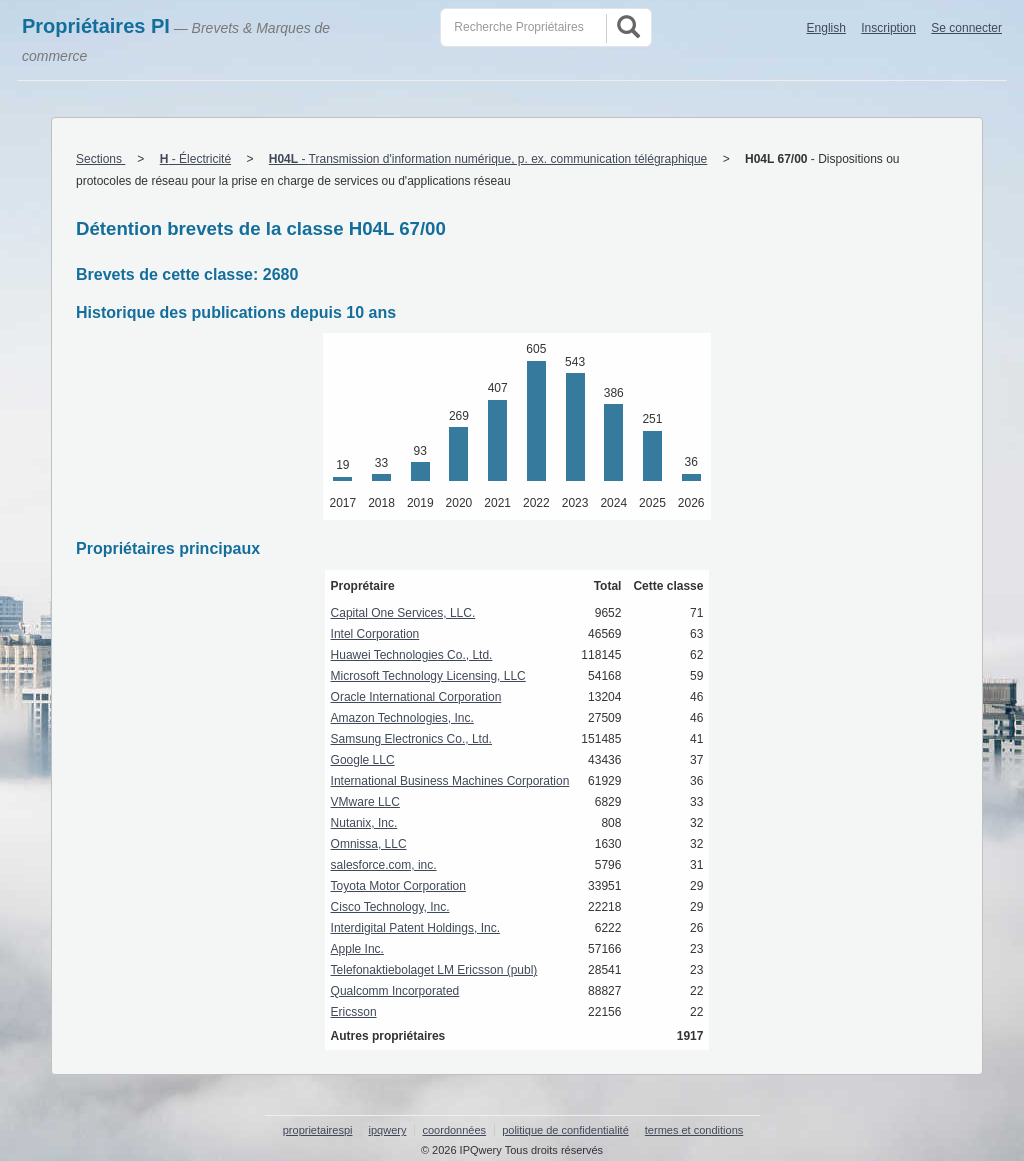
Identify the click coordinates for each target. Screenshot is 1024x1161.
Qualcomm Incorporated (395, 991)
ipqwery (388, 1130)
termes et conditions (694, 1130)
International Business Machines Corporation (450, 781)
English (826, 28)
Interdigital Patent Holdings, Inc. (415, 928)
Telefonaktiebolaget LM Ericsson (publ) (434, 970)
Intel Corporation (375, 634)
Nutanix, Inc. (364, 823)
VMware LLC (365, 802)
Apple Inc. (357, 949)
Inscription (888, 28)
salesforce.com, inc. (384, 865)
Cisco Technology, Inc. (390, 907)
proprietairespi (318, 1130)
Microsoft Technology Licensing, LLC (428, 676)
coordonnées (454, 1130)
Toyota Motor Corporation (398, 886)
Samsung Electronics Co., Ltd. (411, 739)
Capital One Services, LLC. (403, 613)
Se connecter (966, 28)
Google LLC (363, 760)
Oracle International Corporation (416, 697)
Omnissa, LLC (369, 844)
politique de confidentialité (565, 1130)
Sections (100, 159)
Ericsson (354, 1012)
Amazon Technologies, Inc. (402, 718)
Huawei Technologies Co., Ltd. (412, 655)
